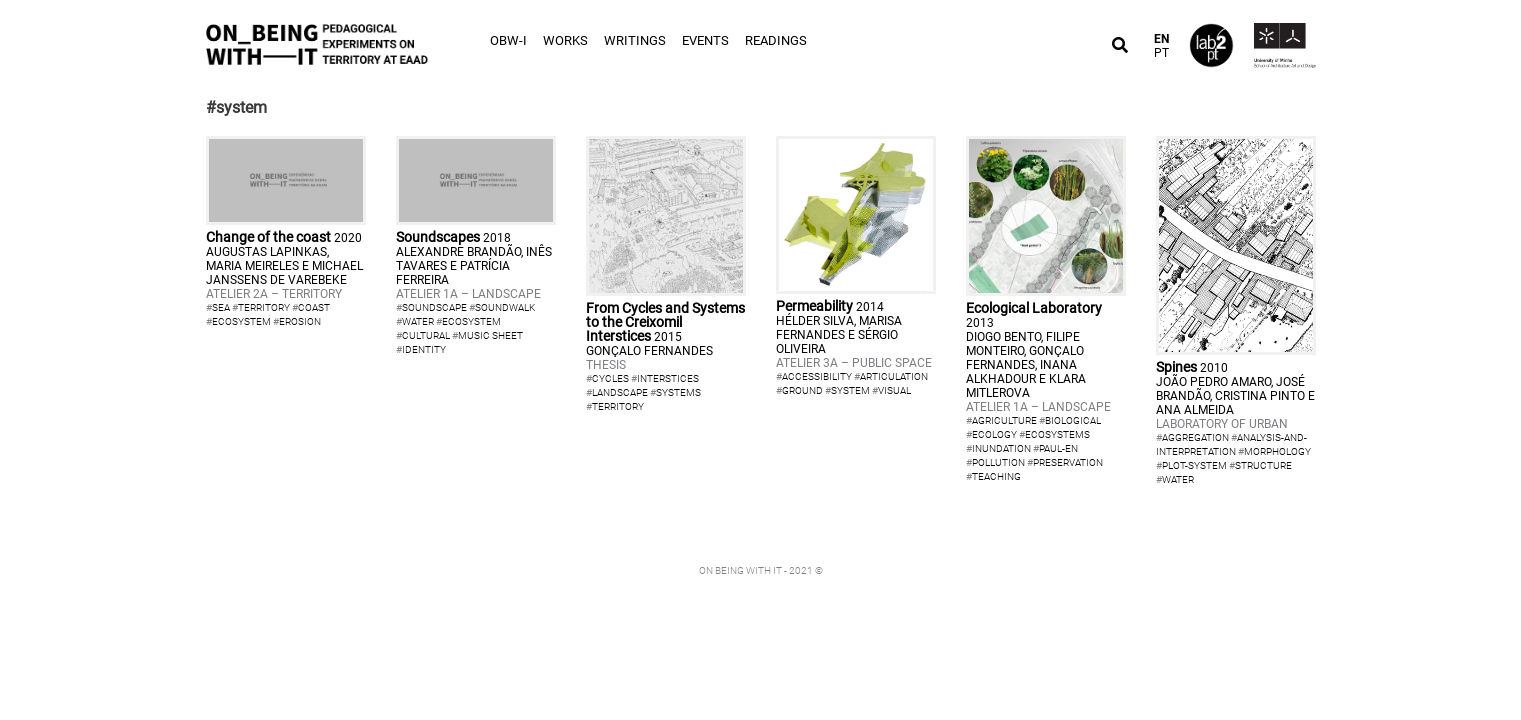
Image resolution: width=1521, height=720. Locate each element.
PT (1161, 53)
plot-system (1194, 465)
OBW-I (508, 40)
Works (565, 40)
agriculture (1004, 420)
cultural (426, 335)
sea (221, 307)
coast (314, 307)
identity (424, 349)
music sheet (490, 335)
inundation (1001, 448)
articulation (894, 376)
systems (678, 392)
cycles (610, 378)
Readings (776, 40)
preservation (1068, 462)
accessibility (817, 376)
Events (705, 40)
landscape (620, 392)
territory (264, 307)
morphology (1277, 451)
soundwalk (505, 307)
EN (1161, 39)
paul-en (1058, 448)
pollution (998, 462)
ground (802, 390)
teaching (996, 476)
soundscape (434, 307)
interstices (668, 378)
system (850, 390)
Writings (635, 40)
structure (1263, 465)
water (418, 321)
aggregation (1195, 437)
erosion (300, 321)
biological (1073, 420)
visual (894, 390)
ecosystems (1057, 434)
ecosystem (241, 321)
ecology (994, 434)
